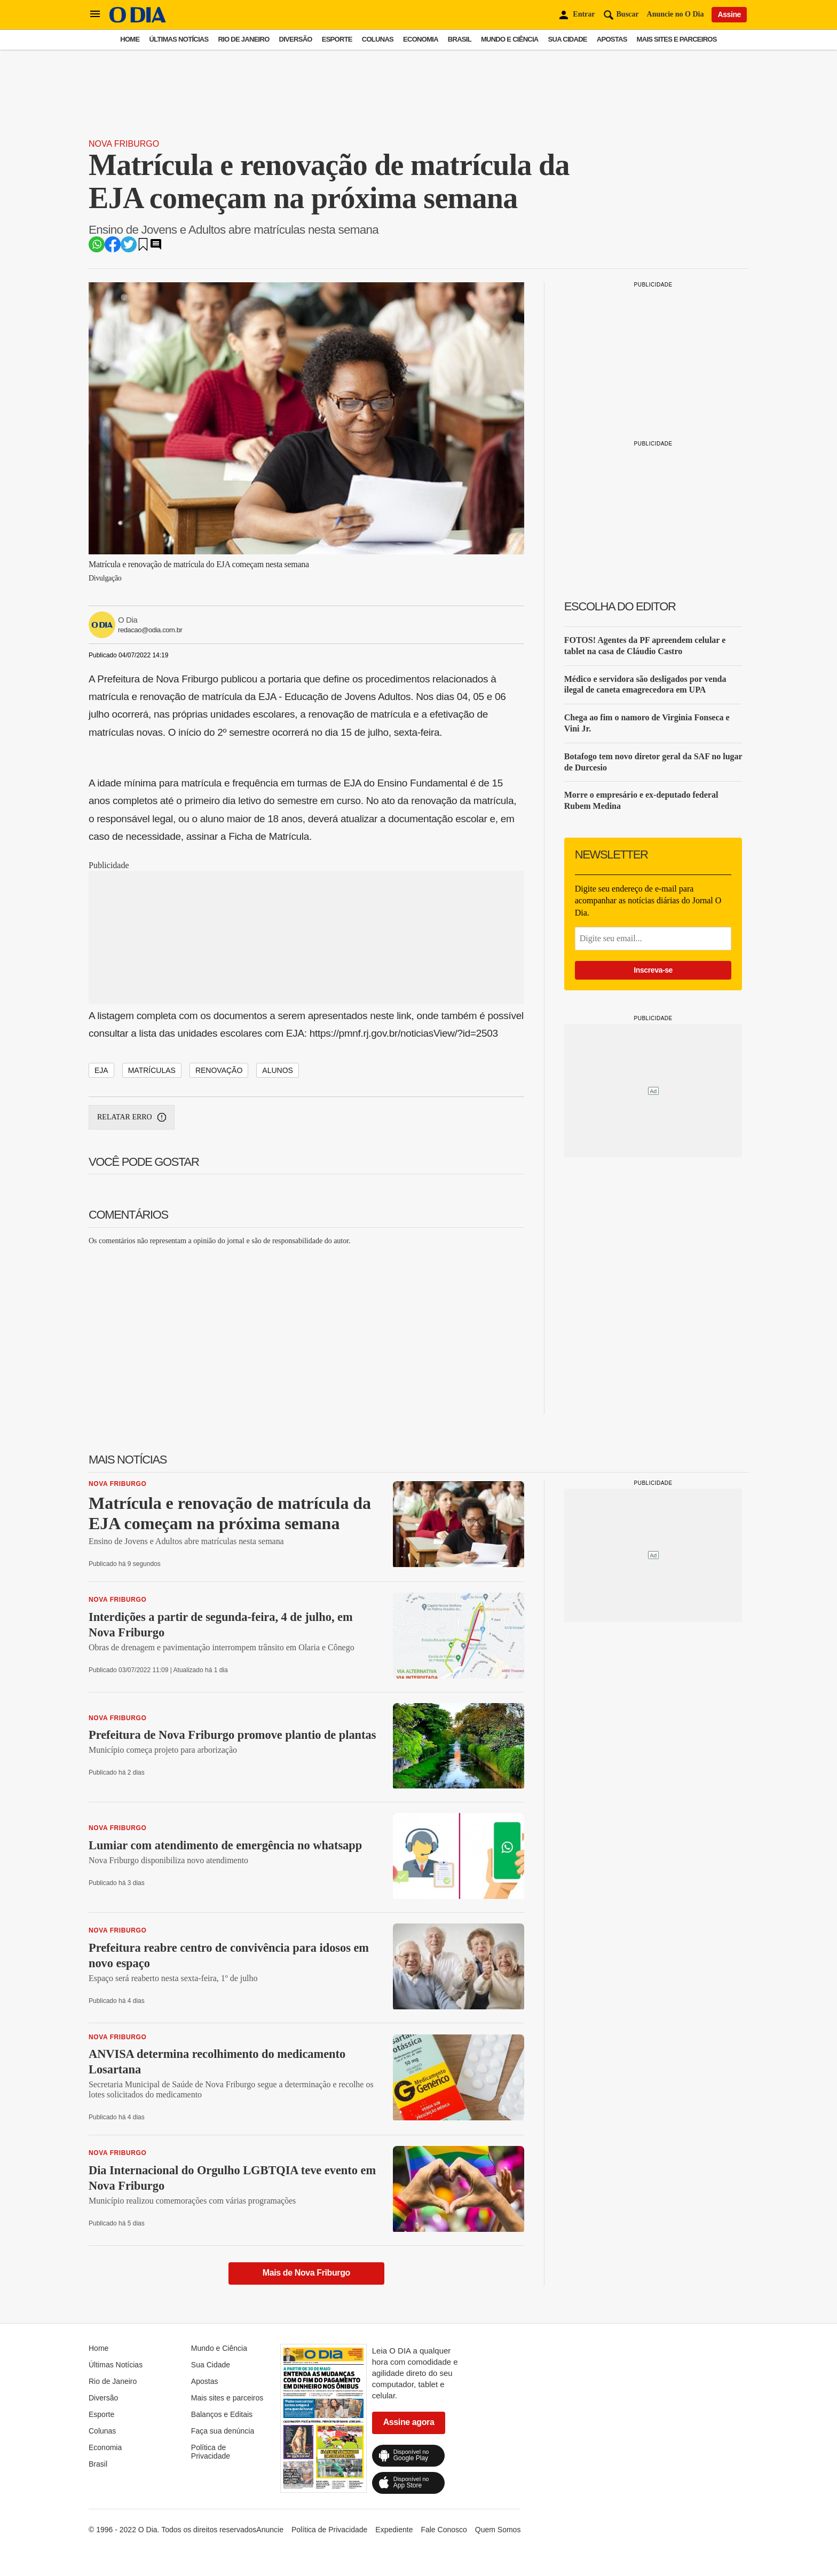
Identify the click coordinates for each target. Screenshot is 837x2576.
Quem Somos (498, 2529)
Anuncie (269, 2529)
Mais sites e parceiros (677, 39)
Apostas (612, 39)
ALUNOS (277, 1070)
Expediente (394, 2529)
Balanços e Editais (221, 2414)
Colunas (377, 39)
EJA (101, 1070)
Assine (729, 14)
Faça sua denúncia (222, 2431)
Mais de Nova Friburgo (306, 2272)
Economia (420, 39)
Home (129, 39)
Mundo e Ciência (510, 39)
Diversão (295, 39)
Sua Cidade (567, 39)
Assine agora (409, 2422)
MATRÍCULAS (152, 1070)
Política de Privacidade (210, 2451)
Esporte (337, 39)
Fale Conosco (444, 2529)
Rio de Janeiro (243, 39)
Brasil (459, 39)
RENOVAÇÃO (218, 1070)
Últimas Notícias (178, 39)
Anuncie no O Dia (675, 14)
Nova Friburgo (124, 143)
